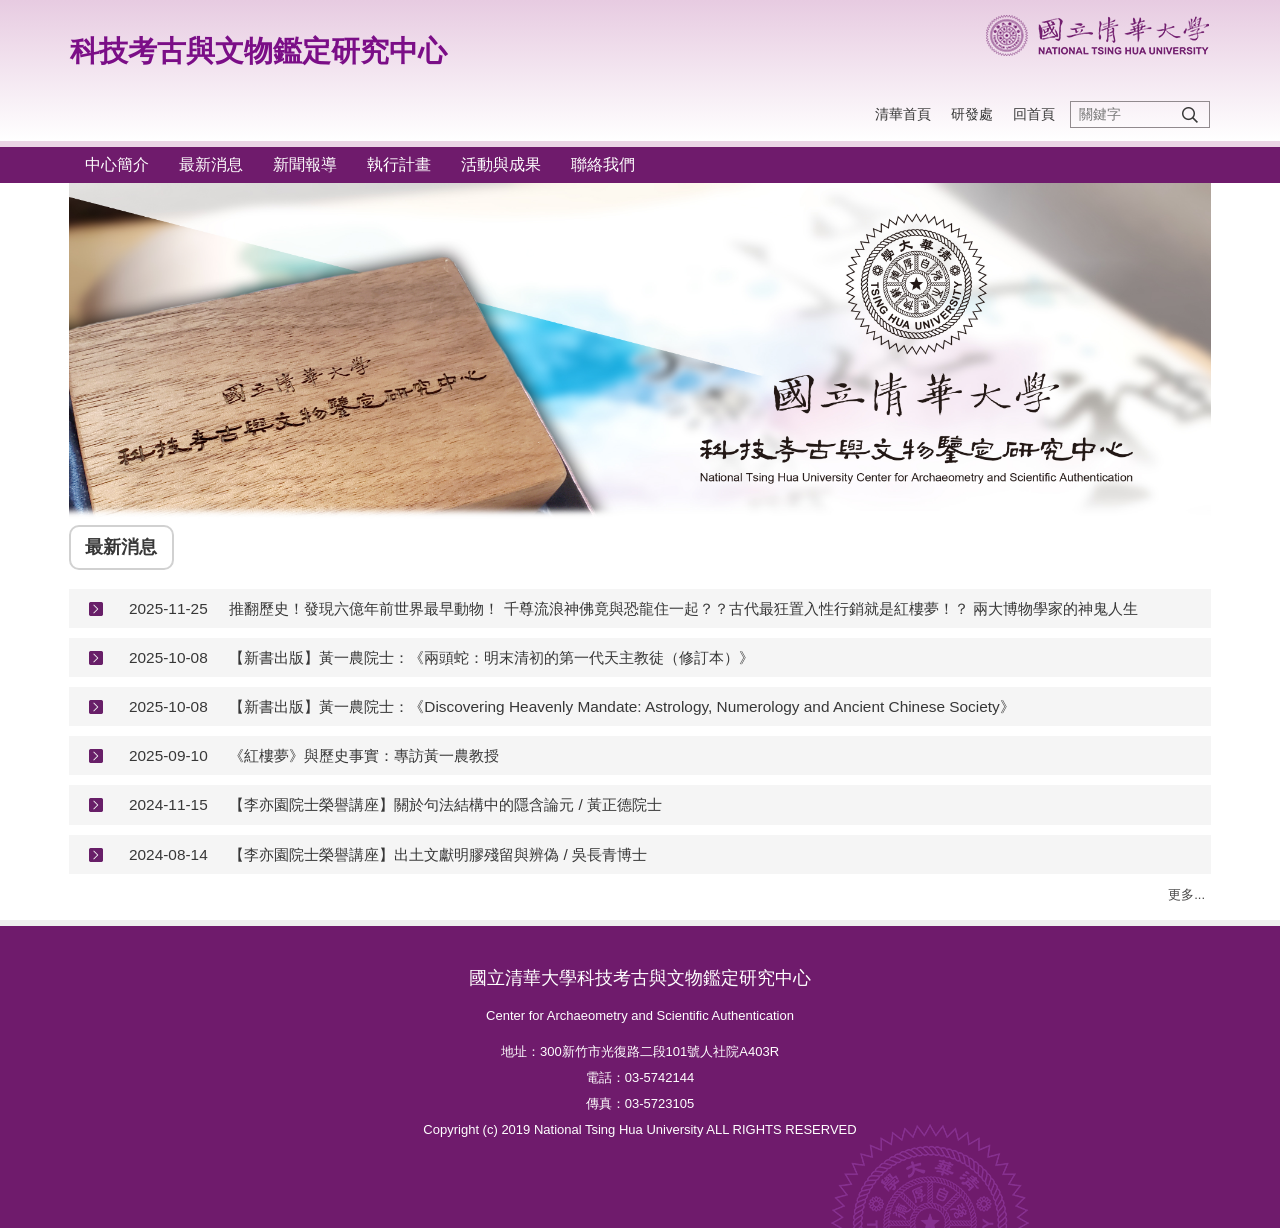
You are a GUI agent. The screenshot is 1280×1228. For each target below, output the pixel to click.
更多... (1186, 894)
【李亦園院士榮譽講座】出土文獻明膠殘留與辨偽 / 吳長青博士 (438, 854)
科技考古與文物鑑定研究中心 (258, 51)
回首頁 (1034, 114)
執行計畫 (399, 164)
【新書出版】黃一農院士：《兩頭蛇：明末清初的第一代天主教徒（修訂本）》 (491, 657)
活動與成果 (501, 164)
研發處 (972, 114)
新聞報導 (305, 164)
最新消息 (211, 164)
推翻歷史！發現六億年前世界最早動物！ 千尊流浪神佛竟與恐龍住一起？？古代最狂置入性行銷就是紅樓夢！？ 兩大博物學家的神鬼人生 (683, 608)
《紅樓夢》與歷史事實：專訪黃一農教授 (364, 755)
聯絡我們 (603, 164)
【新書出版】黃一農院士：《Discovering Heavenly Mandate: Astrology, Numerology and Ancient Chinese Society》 (621, 706)
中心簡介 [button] (117, 164)
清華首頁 (903, 114)
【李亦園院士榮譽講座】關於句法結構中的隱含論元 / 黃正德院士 (445, 804)
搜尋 (1190, 114)
